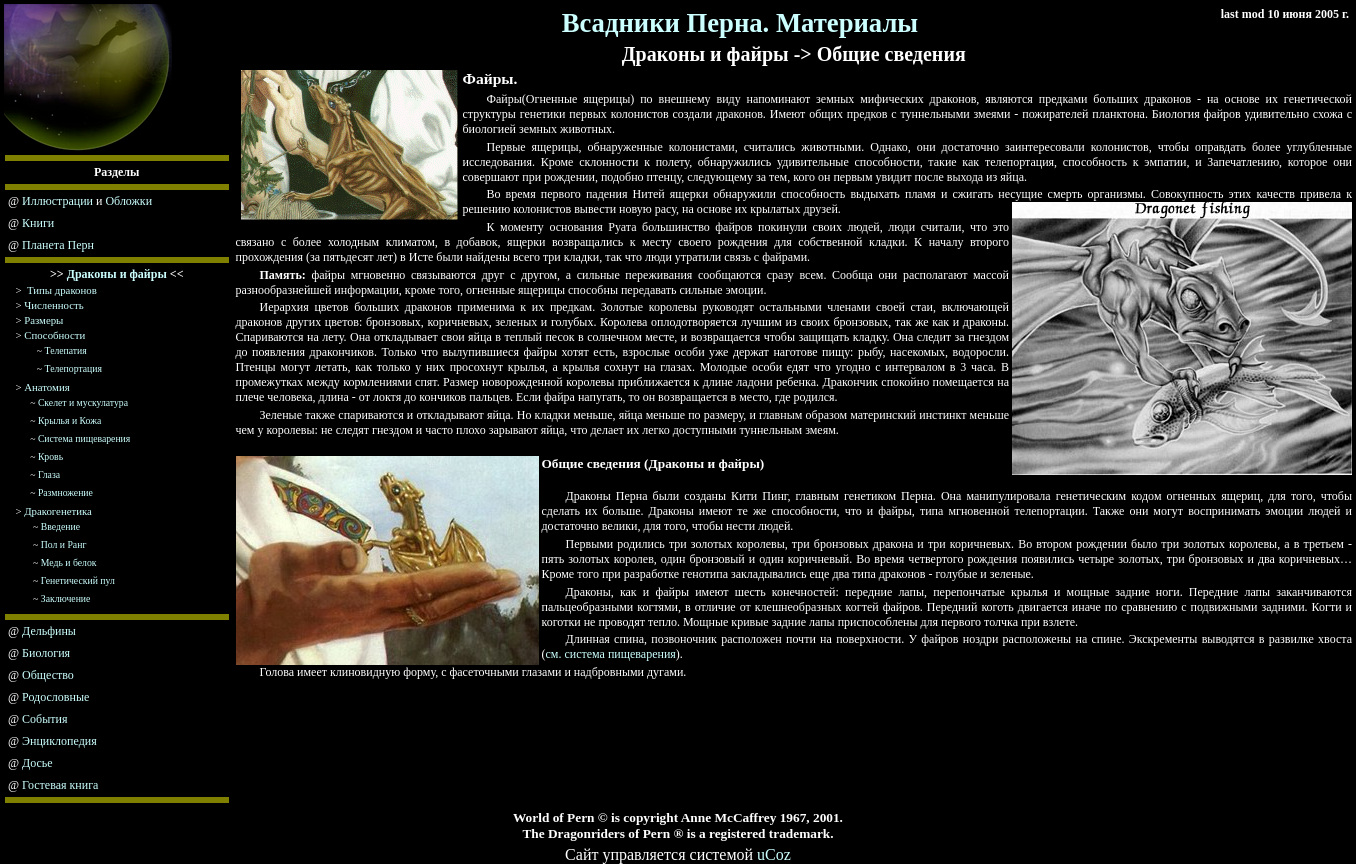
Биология (46, 653)
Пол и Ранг (64, 544)
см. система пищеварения (611, 654)
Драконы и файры (117, 274)
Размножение (65, 492)
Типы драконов (62, 290)
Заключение (66, 598)
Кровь (50, 456)
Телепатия (66, 350)
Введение (60, 526)
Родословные (55, 697)
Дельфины (49, 631)
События (44, 719)
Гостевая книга (60, 785)
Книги (38, 223)
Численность (53, 305)
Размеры (43, 320)
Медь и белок (69, 562)
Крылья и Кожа (69, 420)
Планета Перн (58, 245)
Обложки (128, 201)
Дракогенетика (58, 511)
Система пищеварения (84, 438)
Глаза (49, 474)
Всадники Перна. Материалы (740, 23)
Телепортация (73, 368)
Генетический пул (78, 580)
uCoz (774, 854)
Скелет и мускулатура (83, 402)
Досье (37, 763)
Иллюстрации (57, 201)
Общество (48, 675)
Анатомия (46, 387)
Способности (54, 335)
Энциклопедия (59, 741)
